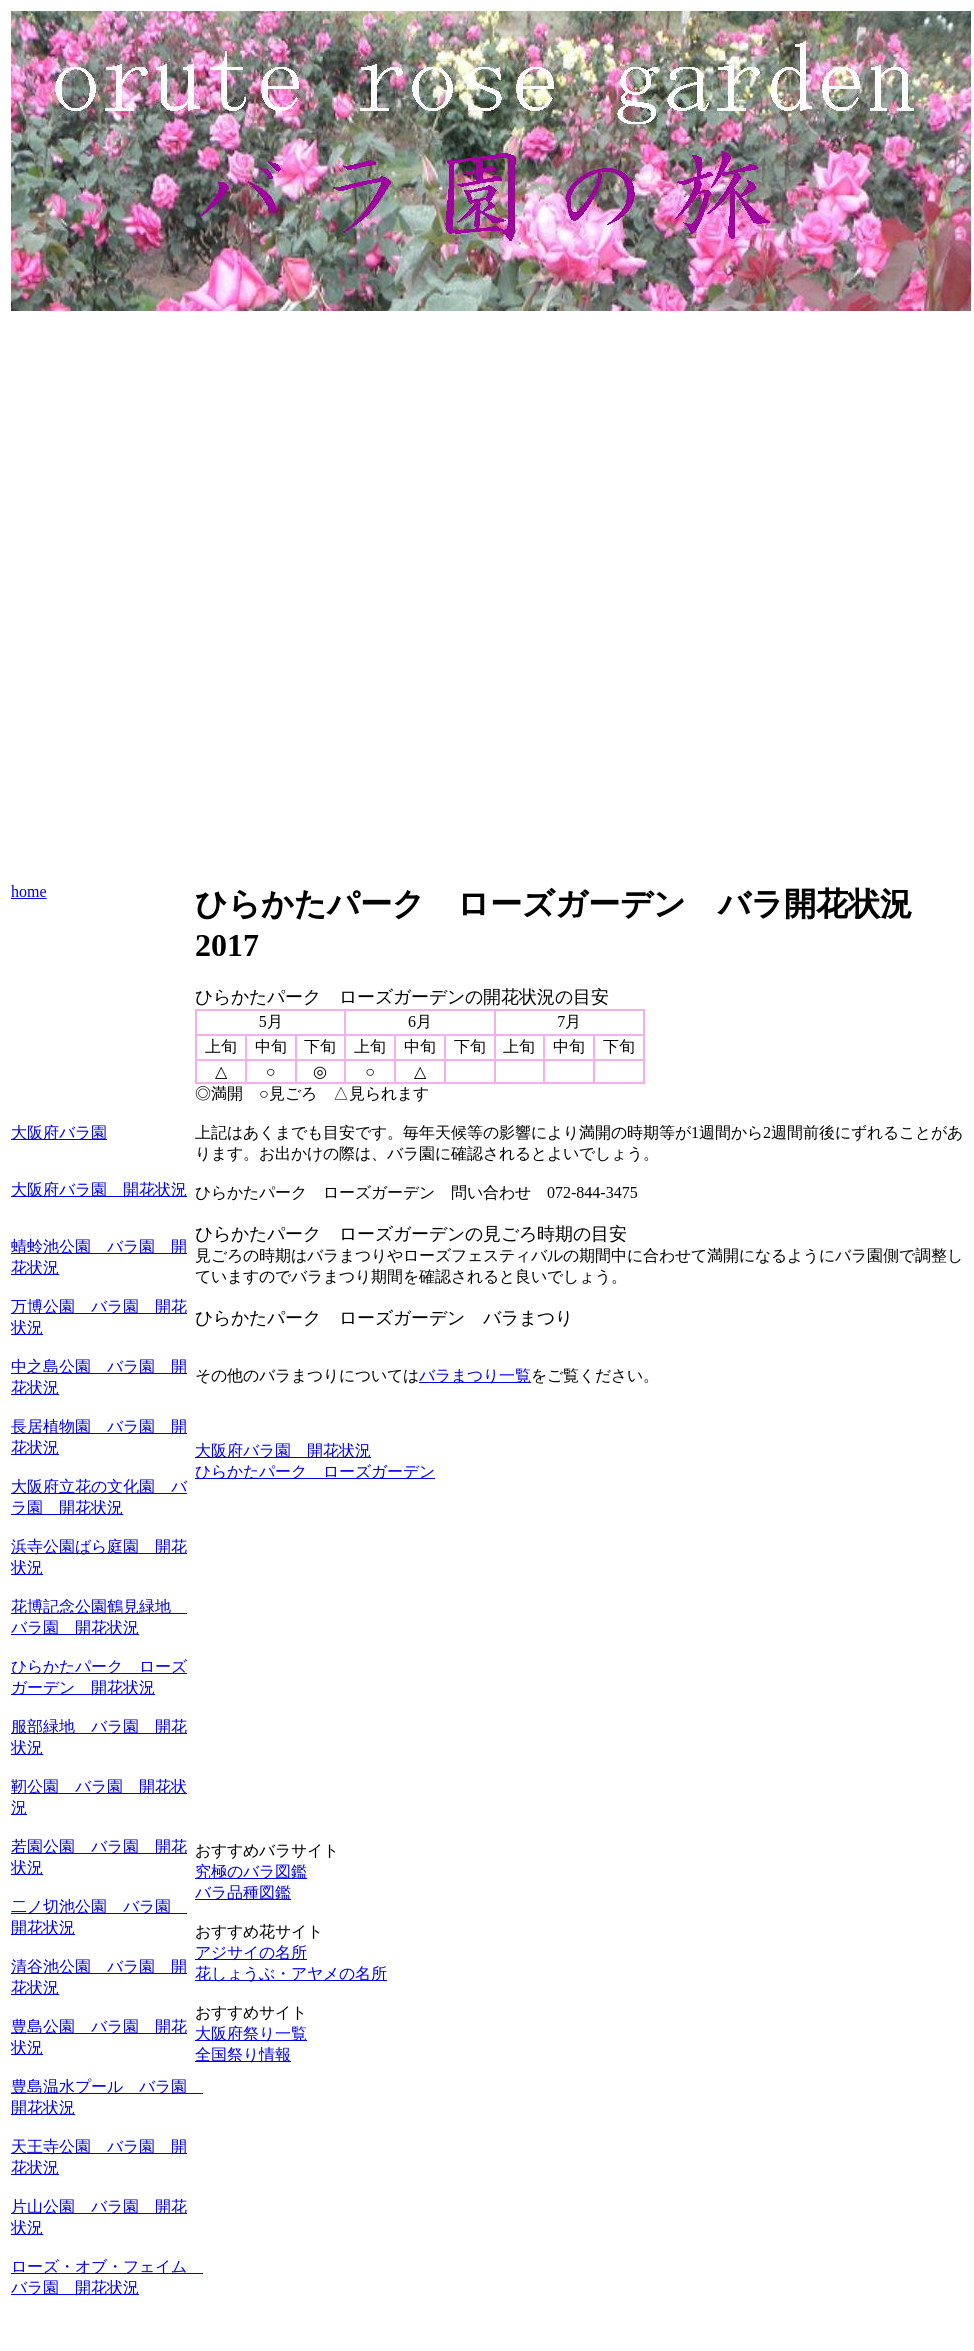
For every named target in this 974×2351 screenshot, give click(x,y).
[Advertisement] (491, 455)
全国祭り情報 (243, 2054)
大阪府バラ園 (59, 1132)
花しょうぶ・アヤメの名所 (291, 1973)
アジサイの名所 (251, 1952)
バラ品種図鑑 (243, 1892)
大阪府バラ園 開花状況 (99, 1189)
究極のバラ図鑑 (251, 1871)
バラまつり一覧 (475, 1375)
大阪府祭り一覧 (251, 2033)
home (29, 891)
